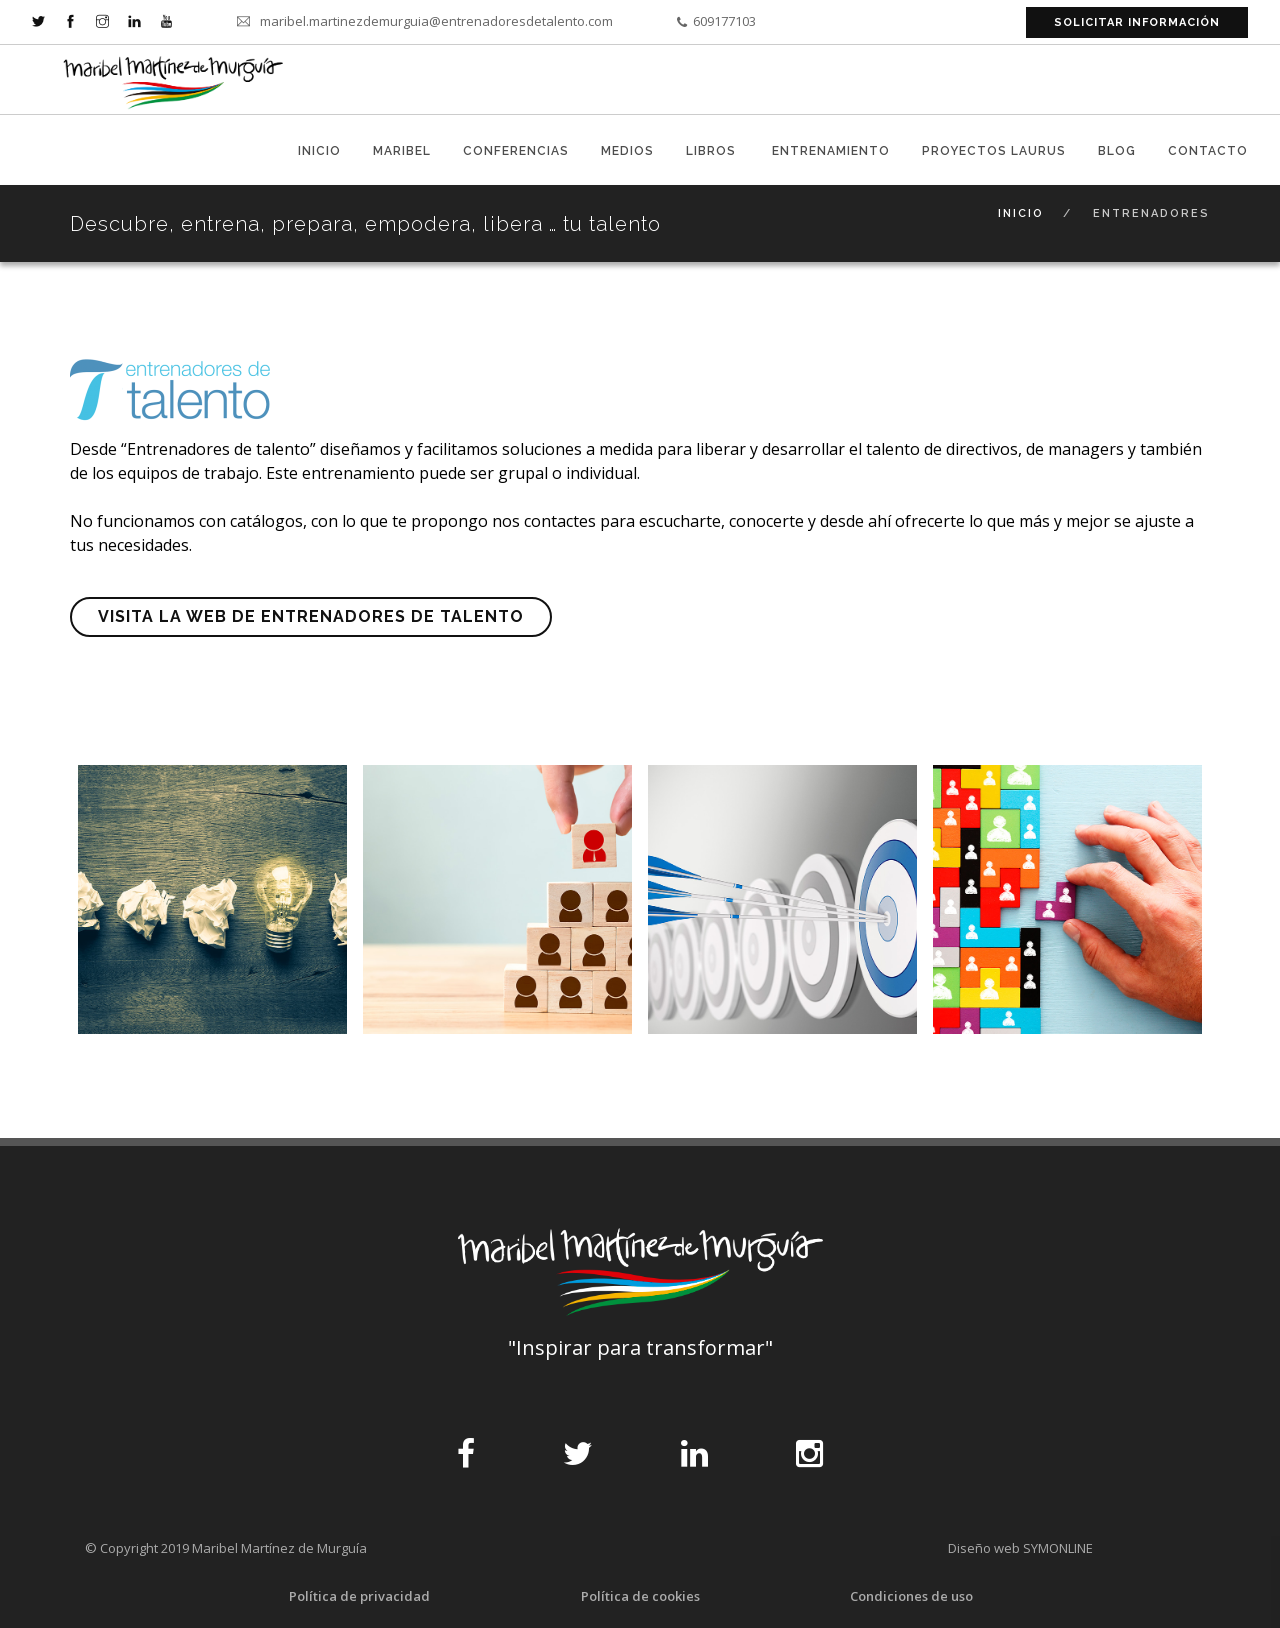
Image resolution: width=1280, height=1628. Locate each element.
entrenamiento (831, 151)
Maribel (402, 151)
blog (1117, 151)
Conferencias (516, 151)
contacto (1208, 151)
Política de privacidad (359, 1596)
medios (627, 151)
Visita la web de (311, 616)
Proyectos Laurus (994, 151)
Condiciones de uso (911, 1596)
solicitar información (1137, 22)
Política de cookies (640, 1596)
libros (713, 151)
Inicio (319, 151)
